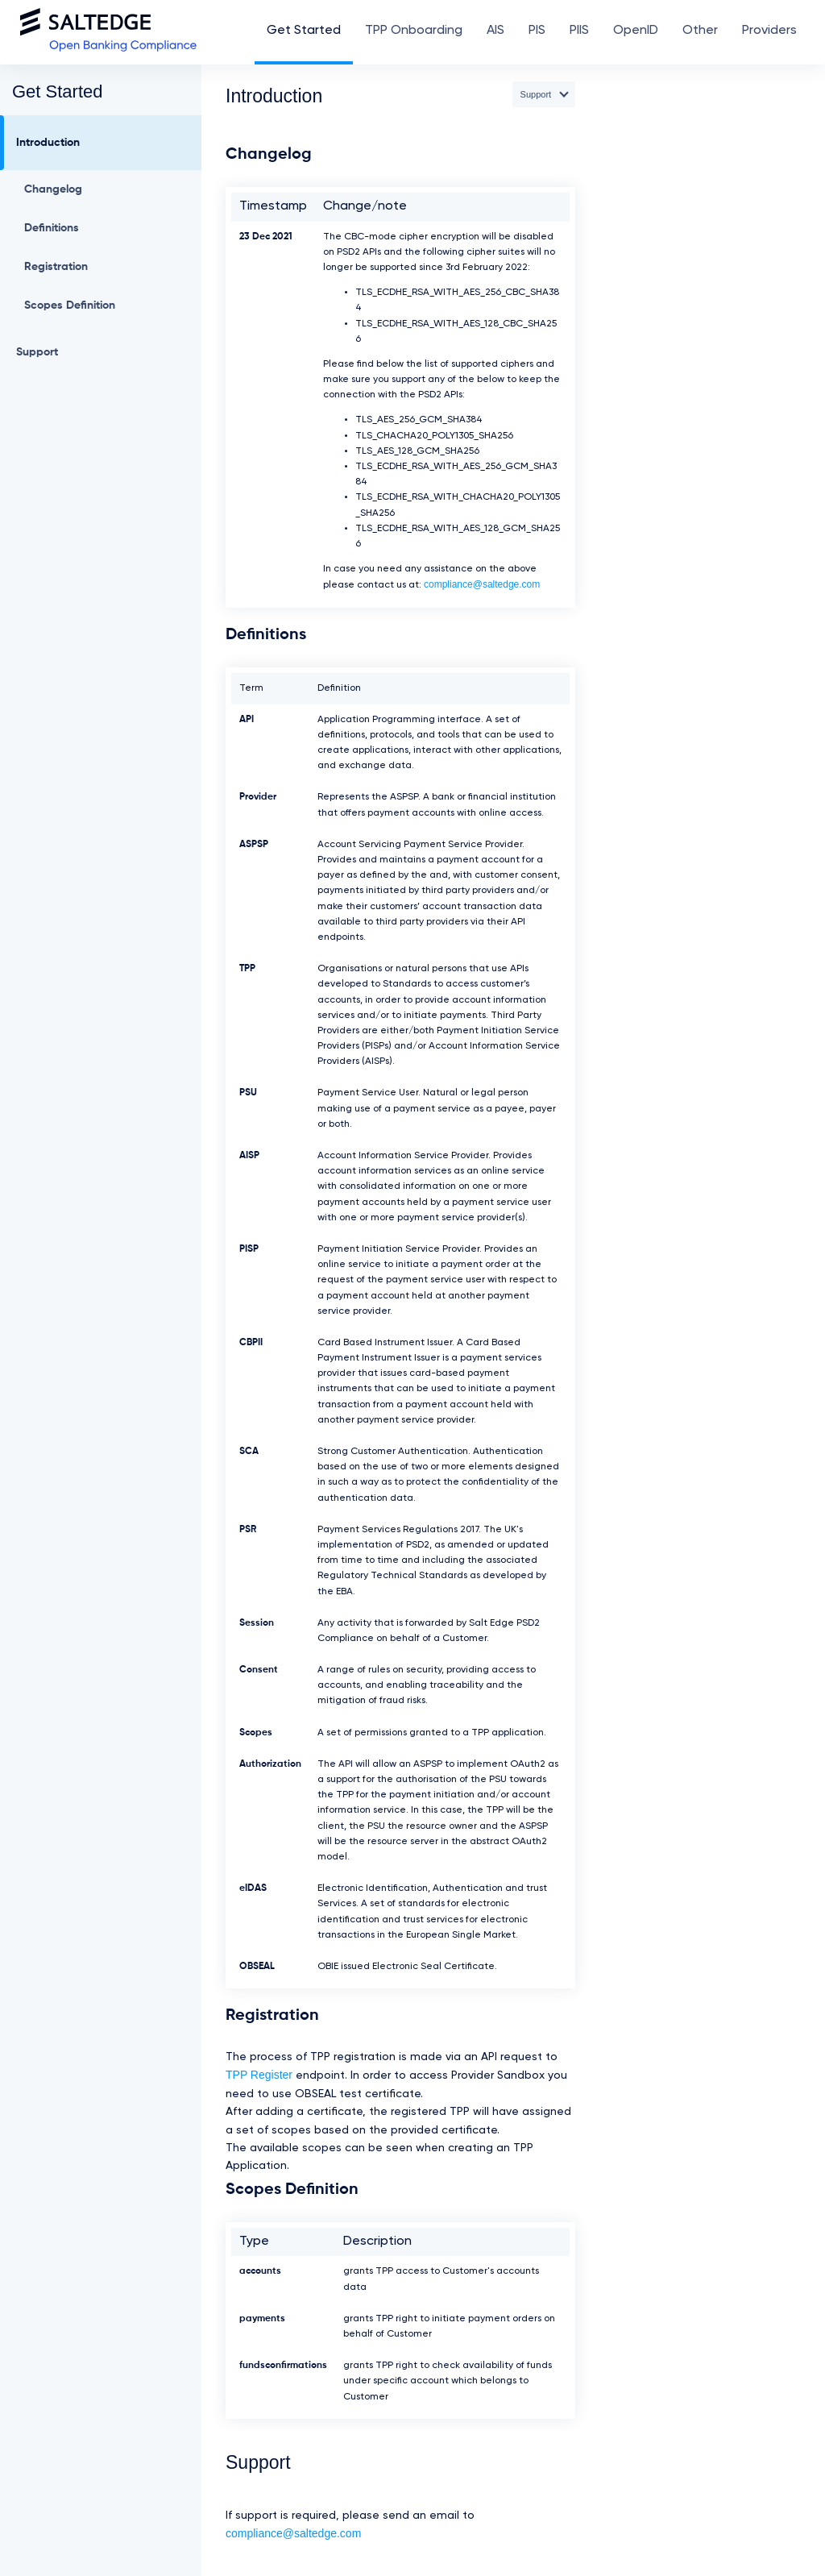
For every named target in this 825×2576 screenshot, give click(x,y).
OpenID (635, 30)
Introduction (48, 142)
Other (700, 30)
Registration (56, 266)
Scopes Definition (69, 305)
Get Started (304, 30)
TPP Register (259, 2074)
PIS (537, 30)
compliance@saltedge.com (482, 584)
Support (37, 352)
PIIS (579, 30)
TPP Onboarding (413, 30)
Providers (769, 30)
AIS (495, 30)
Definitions (51, 228)
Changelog (53, 189)
